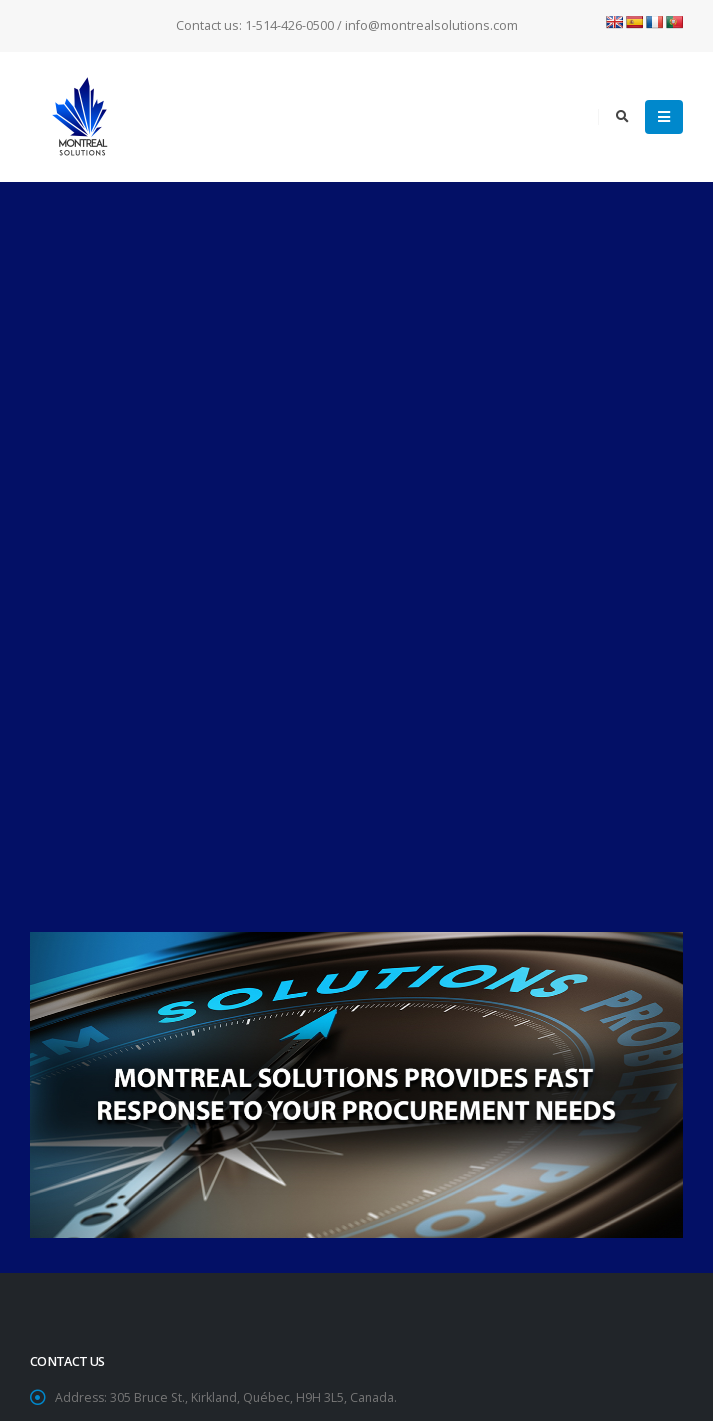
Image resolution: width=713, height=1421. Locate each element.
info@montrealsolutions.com (178, 873)
